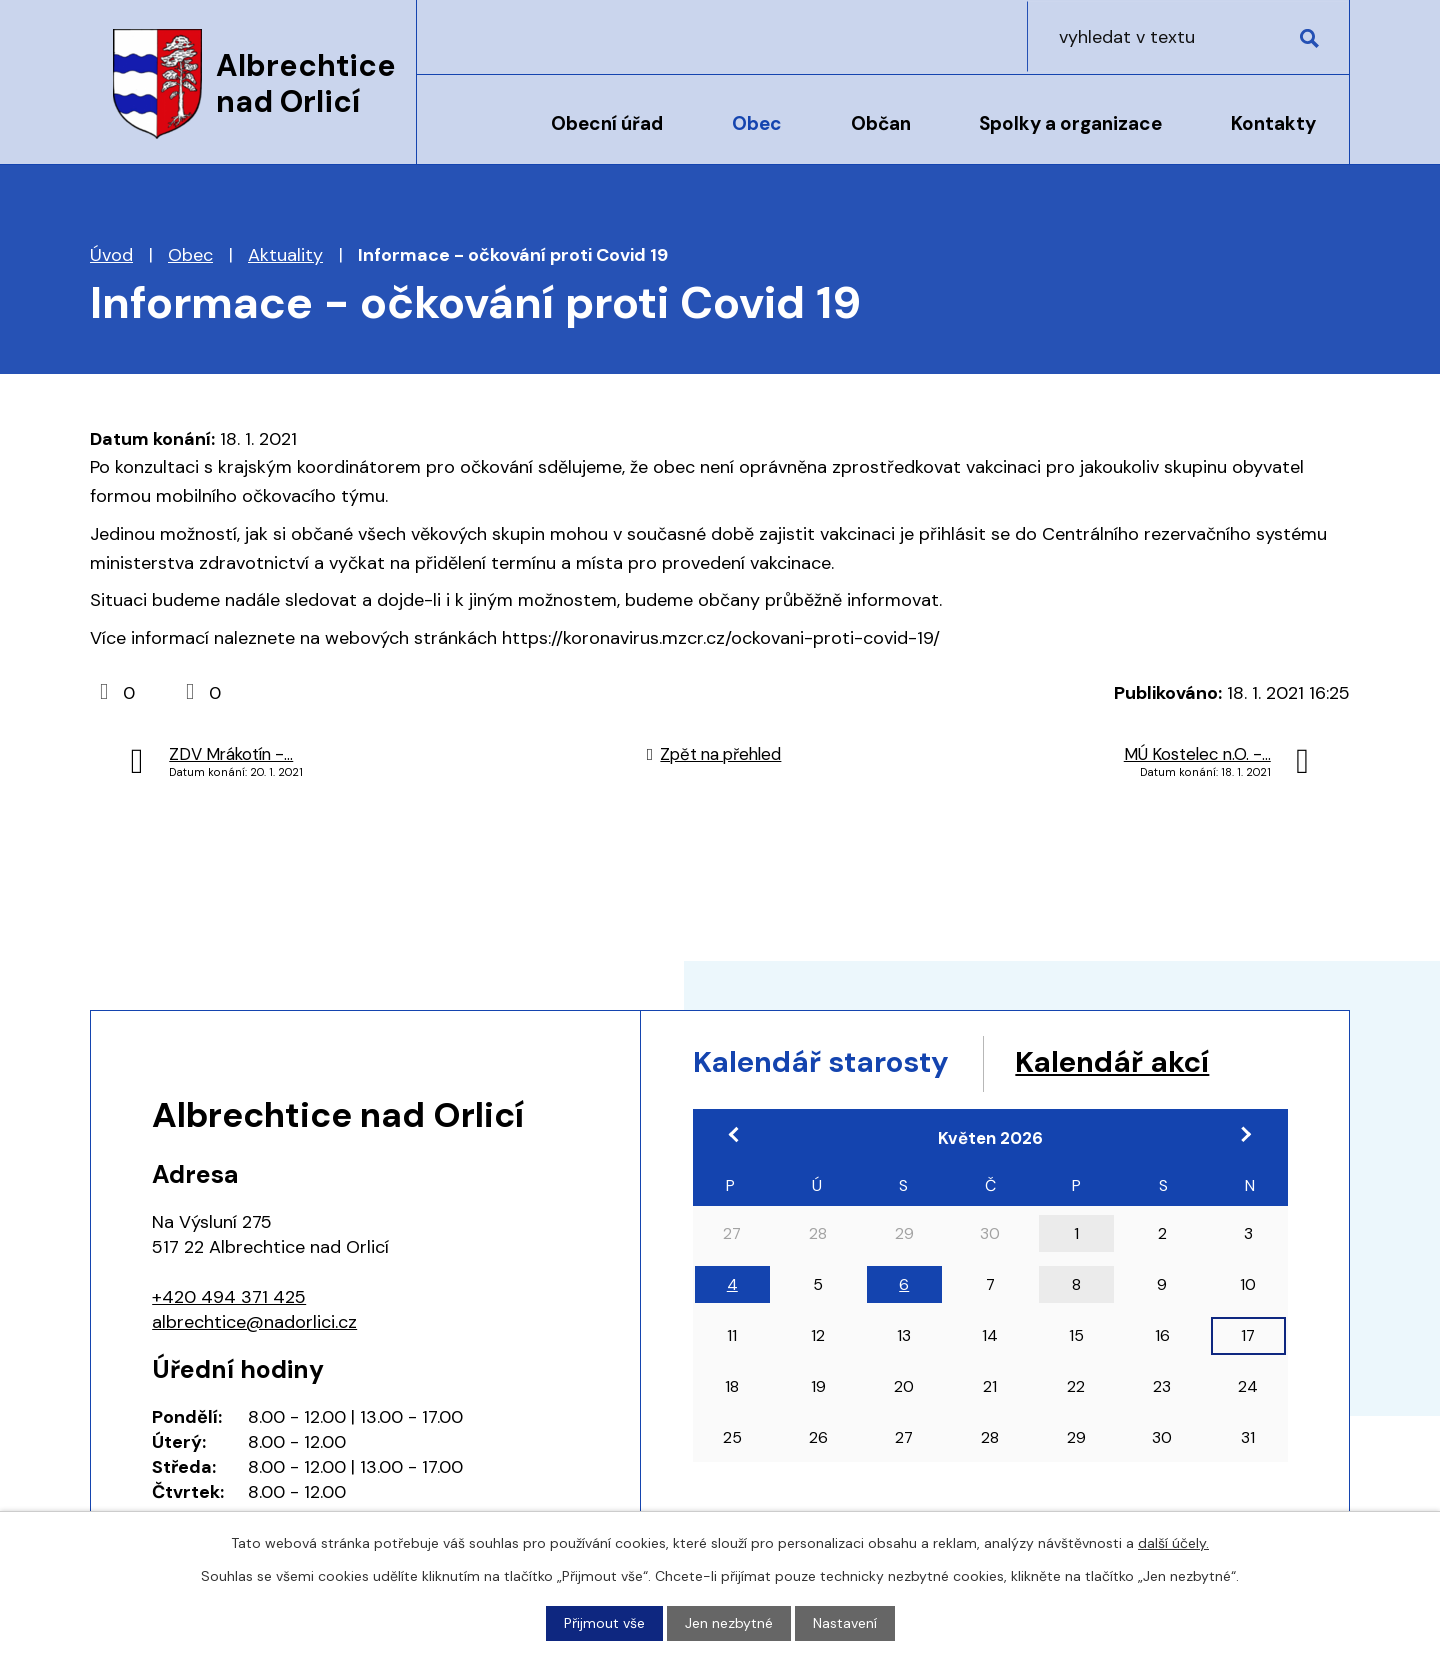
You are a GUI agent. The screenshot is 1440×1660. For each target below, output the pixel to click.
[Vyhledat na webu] (1221, 36)
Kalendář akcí (1123, 1062)
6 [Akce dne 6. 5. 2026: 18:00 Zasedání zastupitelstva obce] (904, 1285)
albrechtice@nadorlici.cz (254, 1322)
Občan (881, 123)
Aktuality (285, 255)
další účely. (1173, 1543)
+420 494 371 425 (229, 1297)
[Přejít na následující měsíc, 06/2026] (1245, 1135)
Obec (757, 123)
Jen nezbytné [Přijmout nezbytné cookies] (729, 1623)
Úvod (468, 137)
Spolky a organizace (1070, 123)
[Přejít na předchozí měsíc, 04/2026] (736, 1135)
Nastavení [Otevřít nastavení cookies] (845, 1623)
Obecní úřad (607, 123)
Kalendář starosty (825, 1062)
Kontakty (1273, 123)
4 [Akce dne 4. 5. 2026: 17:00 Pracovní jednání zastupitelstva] (732, 1285)
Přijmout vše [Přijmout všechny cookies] (604, 1623)
